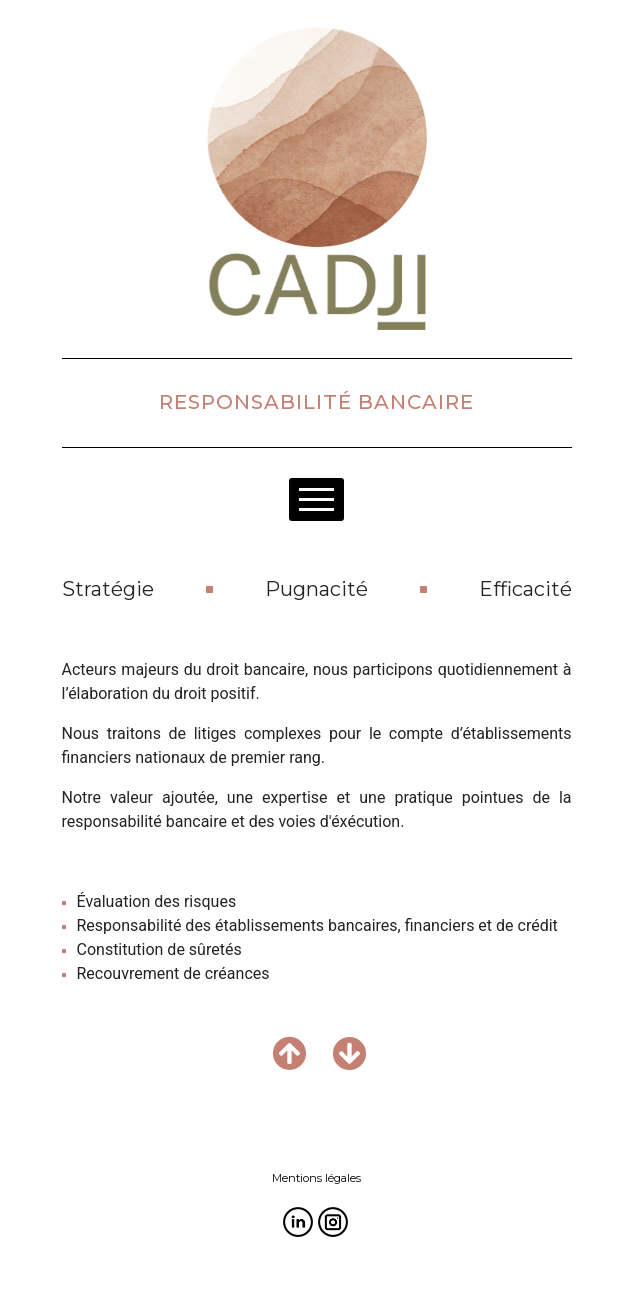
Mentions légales (316, 1178)
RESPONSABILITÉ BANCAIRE (316, 402)
